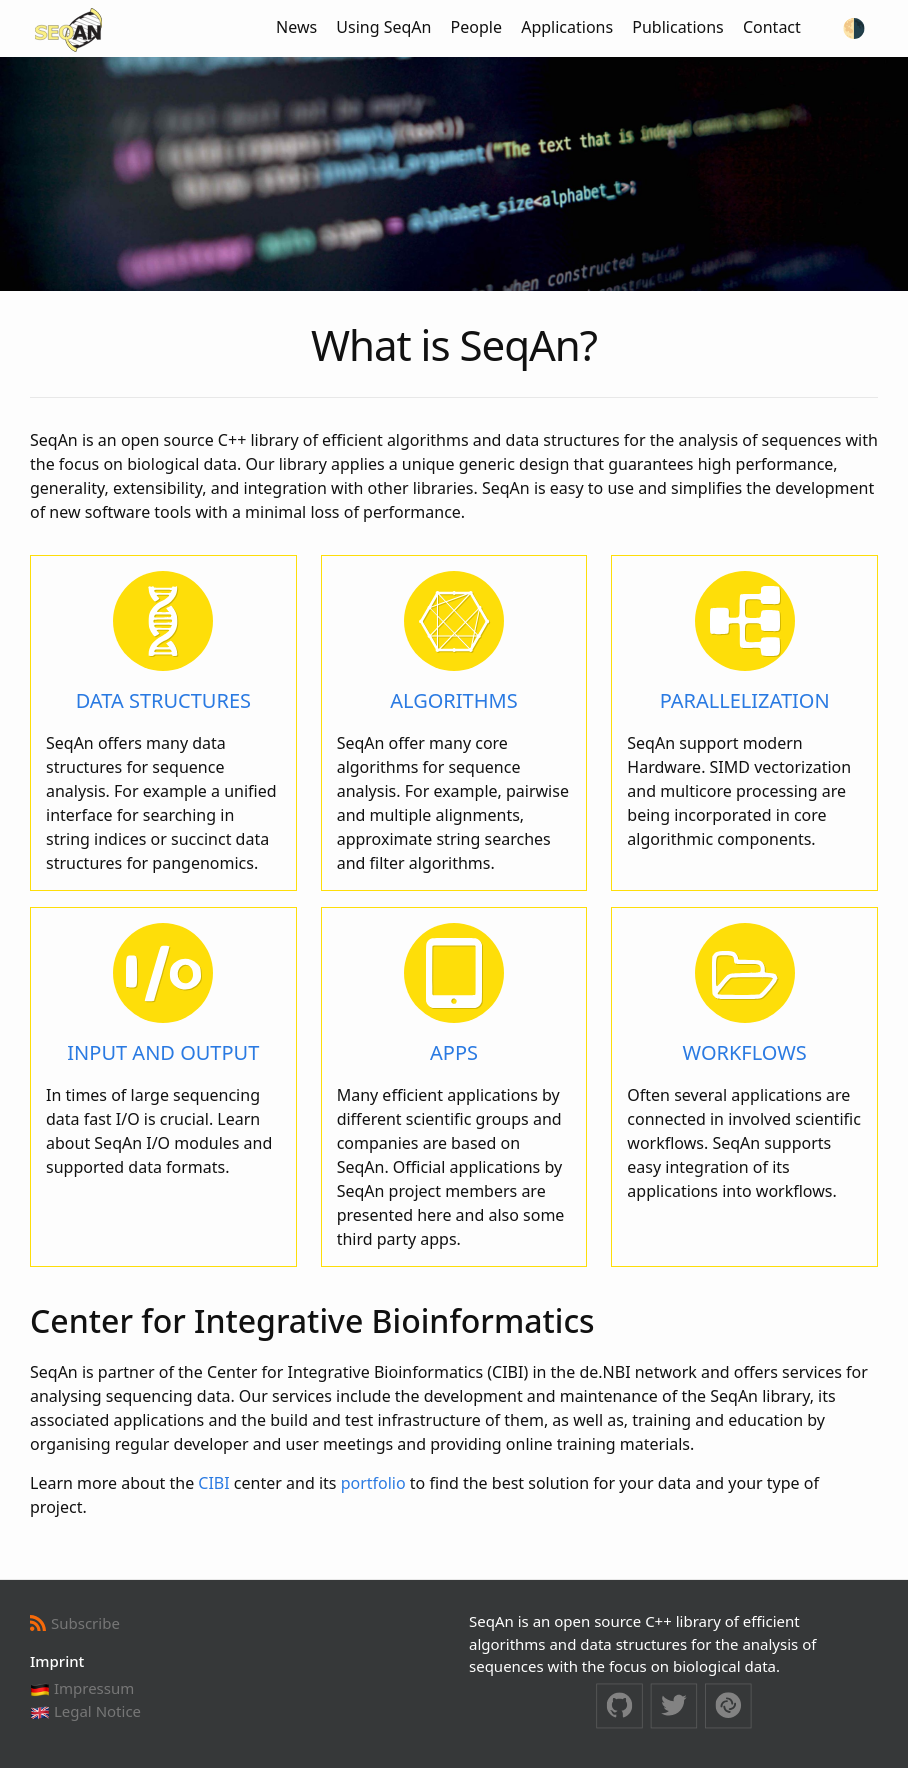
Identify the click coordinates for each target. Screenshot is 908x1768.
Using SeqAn (383, 27)
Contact (772, 27)
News (296, 27)
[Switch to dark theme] (854, 28)
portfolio (373, 1483)
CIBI (213, 1483)
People (476, 27)
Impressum (82, 1688)
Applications (567, 27)
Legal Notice (85, 1711)
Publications (677, 27)
